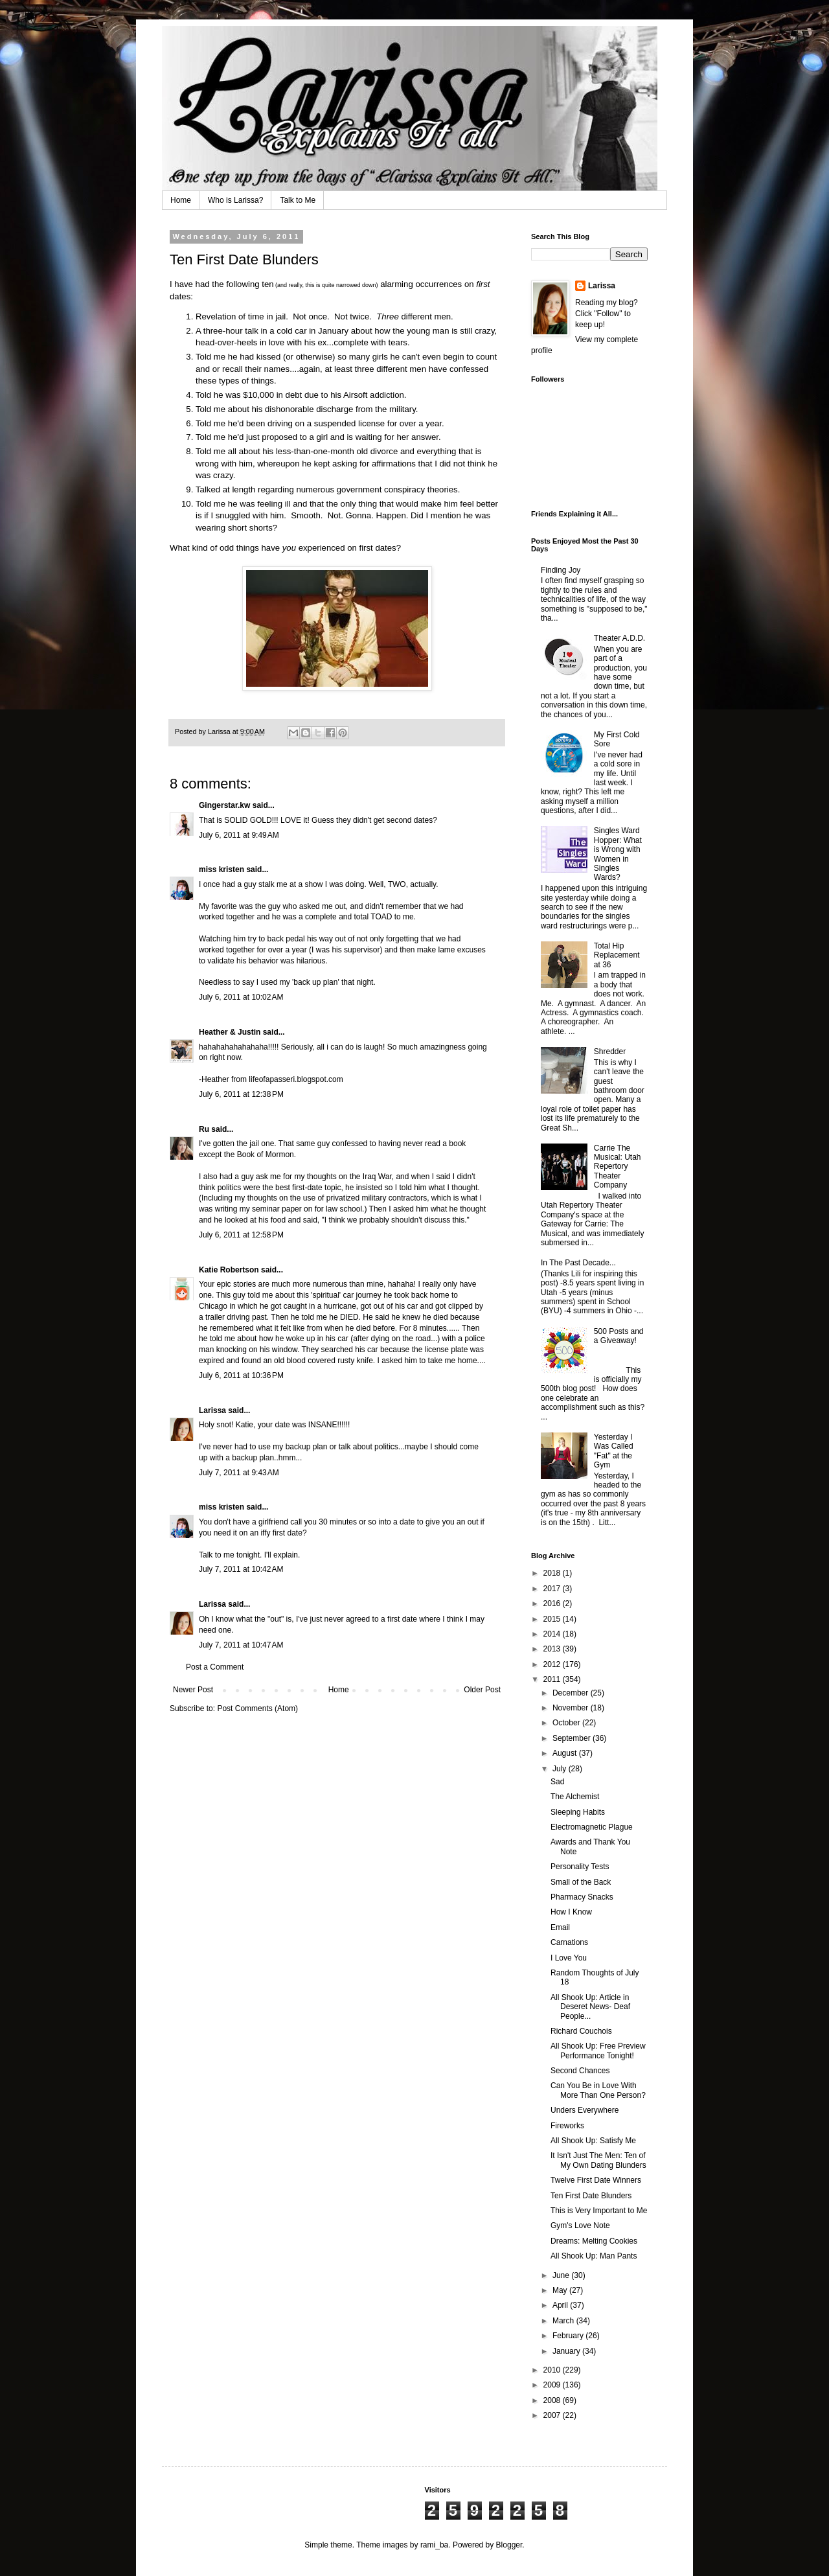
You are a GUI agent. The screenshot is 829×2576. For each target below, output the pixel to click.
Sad (557, 1781)
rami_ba (434, 2544)
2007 (553, 2415)
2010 (553, 2370)
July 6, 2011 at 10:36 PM (241, 1375)
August (565, 1753)
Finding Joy (560, 570)
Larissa (212, 1410)
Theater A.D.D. (619, 638)
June (561, 2275)
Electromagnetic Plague (592, 1827)
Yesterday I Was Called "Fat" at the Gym (613, 1450)
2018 (553, 1573)
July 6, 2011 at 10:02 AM (241, 997)
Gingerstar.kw (224, 805)
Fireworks (567, 2125)
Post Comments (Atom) (257, 1708)
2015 (553, 1619)
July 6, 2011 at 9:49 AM (239, 835)
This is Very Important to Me (599, 2210)
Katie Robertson (229, 1269)
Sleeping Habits (578, 1812)
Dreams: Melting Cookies (594, 2241)
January (567, 2351)
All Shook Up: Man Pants (594, 2255)
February (568, 2335)
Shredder (610, 1051)
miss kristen (221, 869)
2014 (553, 1634)
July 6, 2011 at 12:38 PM (241, 1094)
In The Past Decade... (578, 1262)
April (561, 2305)
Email (560, 1927)
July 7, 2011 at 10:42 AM (241, 1569)
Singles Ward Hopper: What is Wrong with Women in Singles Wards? (618, 854)
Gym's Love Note (580, 2225)
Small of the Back (581, 1882)
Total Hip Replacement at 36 (617, 955)
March (564, 2320)
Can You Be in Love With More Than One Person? (598, 2090)
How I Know (571, 1911)
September (572, 1738)
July (560, 1768)
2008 (553, 2400)
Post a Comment (215, 1667)
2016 (553, 1603)
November (571, 1707)
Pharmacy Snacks (582, 1897)
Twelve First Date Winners (596, 2180)
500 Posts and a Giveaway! (619, 1336)
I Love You (569, 1957)
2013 (553, 1648)
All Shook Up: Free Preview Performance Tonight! (598, 2050)
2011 (553, 1679)
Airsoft (355, 395)
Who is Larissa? (235, 200)
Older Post (482, 1689)
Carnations (569, 1942)
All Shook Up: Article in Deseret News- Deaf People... (590, 2007)
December (571, 1692)
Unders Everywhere (585, 2110)
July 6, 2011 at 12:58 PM (241, 1234)
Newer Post (193, 1689)
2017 (553, 1588)
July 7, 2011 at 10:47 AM (241, 1645)
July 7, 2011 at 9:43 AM (239, 1472)
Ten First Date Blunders (591, 2195)
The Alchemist (575, 1796)
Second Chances (580, 2070)
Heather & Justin (229, 1032)
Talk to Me (297, 200)
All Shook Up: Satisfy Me (593, 2140)
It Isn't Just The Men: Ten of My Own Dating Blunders (598, 2160)
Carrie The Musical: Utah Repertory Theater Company (617, 1167)
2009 (553, 2384)
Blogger (509, 2544)
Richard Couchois (581, 2031)
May (560, 2290)
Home (180, 200)
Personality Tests (580, 1866)
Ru (204, 1129)
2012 (553, 1664)
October (567, 1722)
